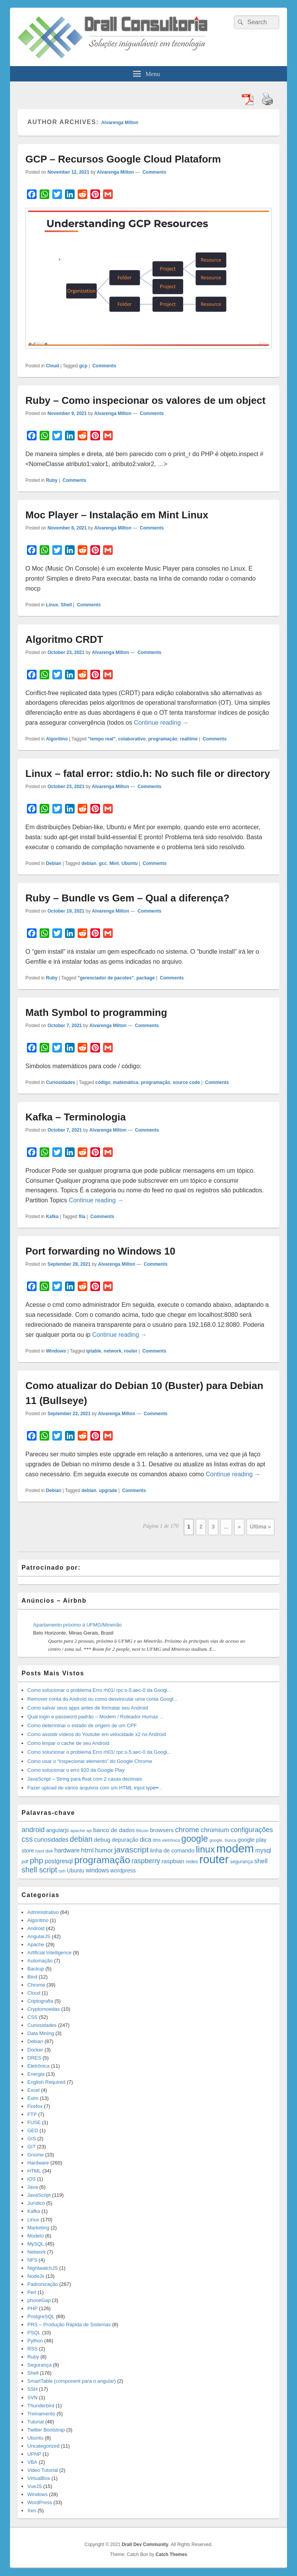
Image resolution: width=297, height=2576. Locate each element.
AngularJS (38, 1936)
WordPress (39, 2502)
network (113, 1351)
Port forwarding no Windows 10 (100, 1251)
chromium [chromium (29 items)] (214, 1830)
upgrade (108, 1490)
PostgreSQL (41, 2316)
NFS (32, 2260)
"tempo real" (101, 739)
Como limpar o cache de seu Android (68, 1743)
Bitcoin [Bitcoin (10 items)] (142, 1830)
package (145, 978)
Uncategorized (43, 2446)
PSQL (34, 2332)
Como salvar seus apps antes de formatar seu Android (87, 1708)
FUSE (34, 2122)
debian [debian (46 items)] (81, 1839)
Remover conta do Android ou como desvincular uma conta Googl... (102, 1699)
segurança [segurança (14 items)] (241, 1861)
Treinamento (41, 2414)
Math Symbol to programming (96, 1012)
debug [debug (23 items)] (102, 1839)
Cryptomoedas (43, 2009)
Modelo (35, 2236)
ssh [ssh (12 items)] (61, 1870)
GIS (31, 2138)
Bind (32, 1977)
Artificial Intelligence (49, 1952)
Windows (56, 1351)
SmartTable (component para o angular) (71, 2381)
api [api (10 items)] (89, 1830)
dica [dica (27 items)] (145, 1839)
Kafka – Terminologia (75, 1117)
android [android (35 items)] (33, 1830)
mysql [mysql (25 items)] (263, 1850)
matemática (125, 1082)
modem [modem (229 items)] (235, 1848)
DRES (34, 2058)
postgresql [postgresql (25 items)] (59, 1861)
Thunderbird (40, 2405)
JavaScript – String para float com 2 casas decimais (84, 1779)
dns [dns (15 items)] (157, 1840)
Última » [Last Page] (260, 1527)
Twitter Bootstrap (46, 2430)
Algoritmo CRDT (64, 639)
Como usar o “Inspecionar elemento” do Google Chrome (89, 1761)
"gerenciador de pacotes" (106, 978)
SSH (32, 2389)
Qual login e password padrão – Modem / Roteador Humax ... (95, 1717)
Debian (53, 863)
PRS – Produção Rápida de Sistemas (69, 2324)
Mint (114, 863)
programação (162, 739)
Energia (36, 2074)
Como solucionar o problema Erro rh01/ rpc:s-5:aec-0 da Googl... (99, 1690)
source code (186, 1082)
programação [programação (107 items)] (102, 1860)
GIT (31, 2146)
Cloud (52, 365)
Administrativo (43, 1912)
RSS (32, 2349)
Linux (52, 604)
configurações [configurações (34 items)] (251, 1830)
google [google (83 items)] (194, 1839)
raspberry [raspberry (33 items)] (146, 1861)
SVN (32, 2397)
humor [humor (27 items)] (104, 1850)
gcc (103, 863)
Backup (35, 1969)
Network (36, 2252)
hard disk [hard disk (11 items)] (44, 1851)
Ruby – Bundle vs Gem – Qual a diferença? (127, 898)
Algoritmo (57, 739)
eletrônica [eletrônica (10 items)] (171, 1840)
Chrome (36, 1985)
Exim (32, 2098)
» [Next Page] (239, 1527)
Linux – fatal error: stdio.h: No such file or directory (147, 773)
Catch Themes (171, 2554)
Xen (31, 2510)
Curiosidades (60, 1082)
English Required (46, 2082)
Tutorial (35, 2422)
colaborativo (131, 739)
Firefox (35, 2106)
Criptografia (40, 2001)
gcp (83, 365)
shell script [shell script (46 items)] (39, 1870)
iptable (93, 1351)
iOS (31, 2179)
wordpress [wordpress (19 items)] (123, 1870)
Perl (31, 2292)
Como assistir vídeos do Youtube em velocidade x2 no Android (96, 1734)
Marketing (38, 2228)
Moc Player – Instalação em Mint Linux (116, 515)
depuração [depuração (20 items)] (125, 1840)
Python (35, 2341)
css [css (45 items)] (27, 1839)
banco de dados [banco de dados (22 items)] (114, 1830)
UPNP (34, 2454)
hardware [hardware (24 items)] (67, 1850)
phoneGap (39, 2300)
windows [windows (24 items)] (97, 1870)
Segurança (39, 2365)
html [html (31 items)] (87, 1850)
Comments (153, 172)
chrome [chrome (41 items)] (187, 1830)
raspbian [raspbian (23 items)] (173, 1861)
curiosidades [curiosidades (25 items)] (51, 1839)
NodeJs (35, 2276)
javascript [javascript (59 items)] (131, 1849)
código (102, 1082)
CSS (32, 2017)
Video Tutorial (42, 2470)
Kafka (52, 1216)
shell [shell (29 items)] (261, 1861)
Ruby (51, 480)
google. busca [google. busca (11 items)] (222, 1840)
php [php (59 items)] (36, 1860)
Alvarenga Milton (119, 122)
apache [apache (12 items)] (77, 1830)
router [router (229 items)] (214, 1859)
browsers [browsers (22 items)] (162, 1830)
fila (81, 1216)
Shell (66, 604)
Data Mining (40, 2033)
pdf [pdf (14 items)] (25, 1861)
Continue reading (161, 722)
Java (32, 2187)
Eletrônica (38, 2066)
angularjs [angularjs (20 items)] (57, 1830)
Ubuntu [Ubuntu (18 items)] (75, 1870)
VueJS (34, 2486)
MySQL (35, 2244)
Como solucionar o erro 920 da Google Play (76, 1770)
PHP (32, 2308)
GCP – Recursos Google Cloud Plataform (123, 159)
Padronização (42, 2284)
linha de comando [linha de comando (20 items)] (172, 1850)
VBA (32, 2462)
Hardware (38, 2163)
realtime (189, 739)
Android (36, 1928)
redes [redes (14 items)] (192, 1861)
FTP (32, 2114)
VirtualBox (38, 2478)
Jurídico (36, 2203)
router (130, 1351)
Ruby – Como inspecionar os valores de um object (145, 400)
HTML (34, 2171)
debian (89, 863)
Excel (33, 2090)
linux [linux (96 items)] (205, 1849)
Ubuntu (130, 863)
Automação (40, 1961)
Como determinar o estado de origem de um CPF (82, 1725)
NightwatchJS (42, 2268)
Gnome (35, 2155)
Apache (35, 1944)
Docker (35, 2050)
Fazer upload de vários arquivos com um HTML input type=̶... (94, 1788)
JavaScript (39, 2195)
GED (32, 2130)
